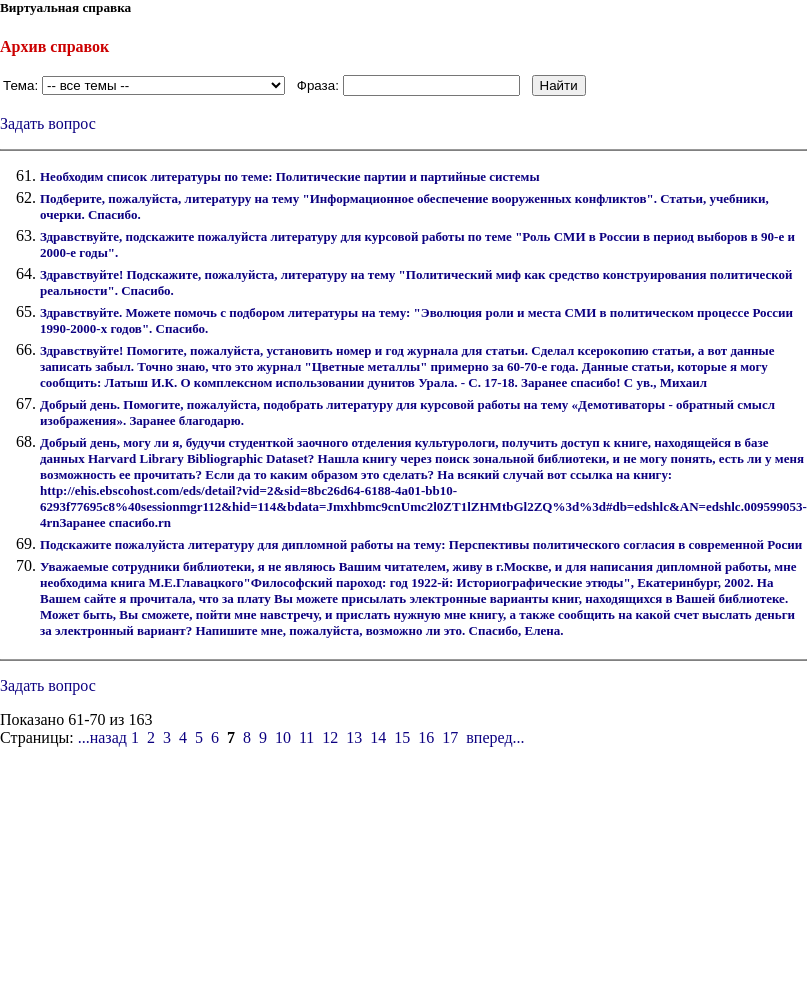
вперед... (495, 737)
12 (330, 737)
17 (450, 737)
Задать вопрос (48, 123)
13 (354, 737)
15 (402, 737)
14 (378, 737)
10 (283, 737)
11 (306, 737)
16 (426, 737)
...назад (102, 737)
